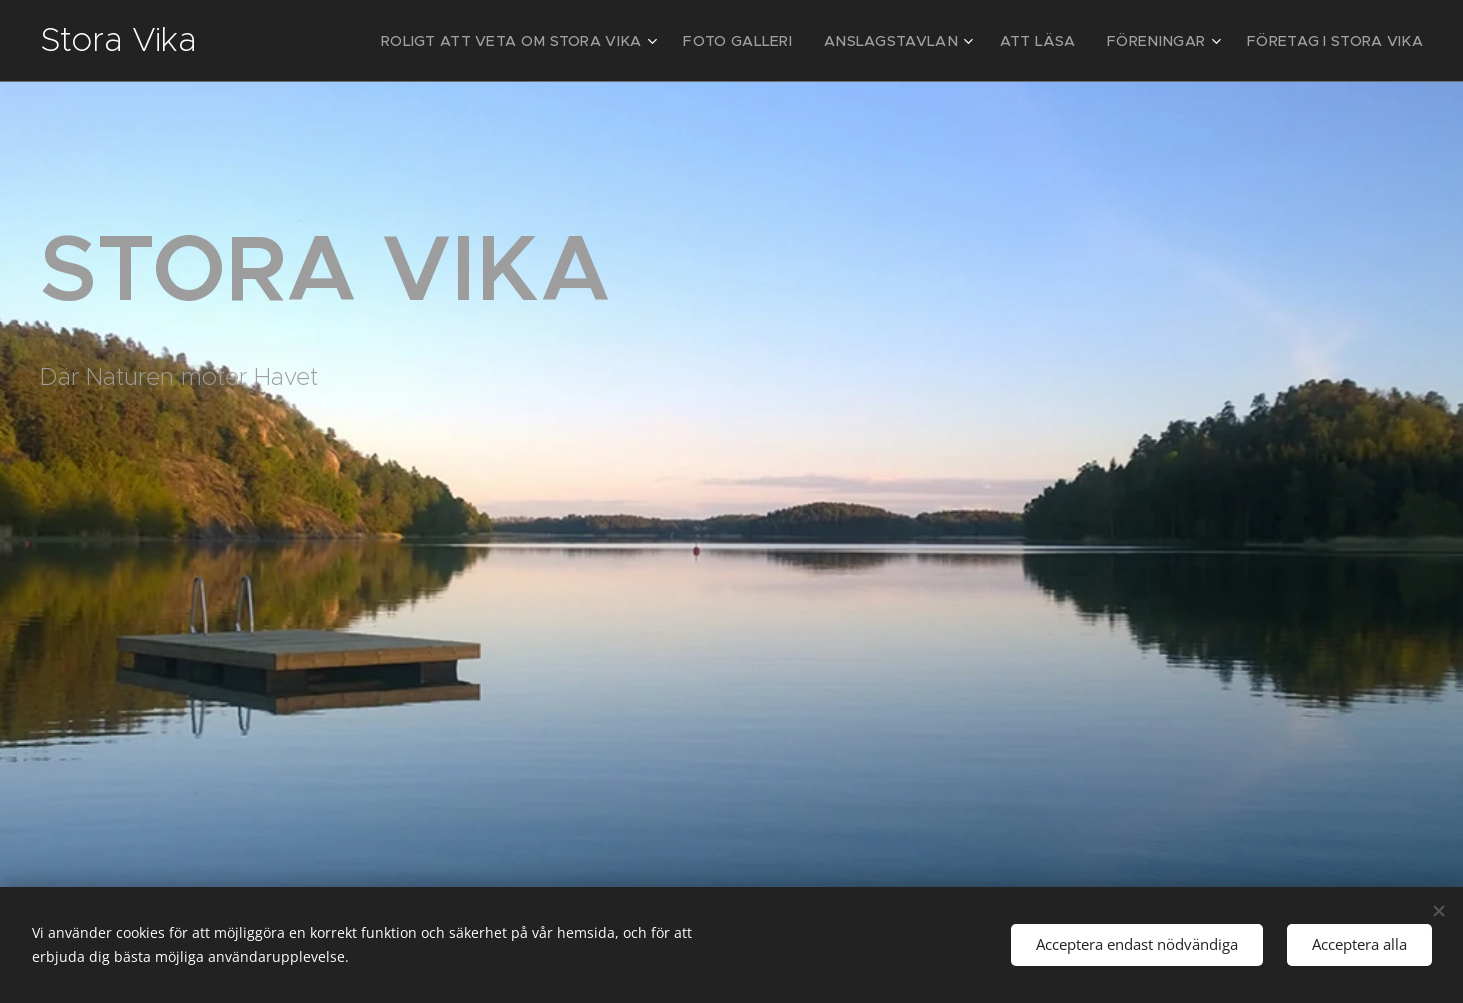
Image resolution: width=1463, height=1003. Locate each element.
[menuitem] (583, 41)
